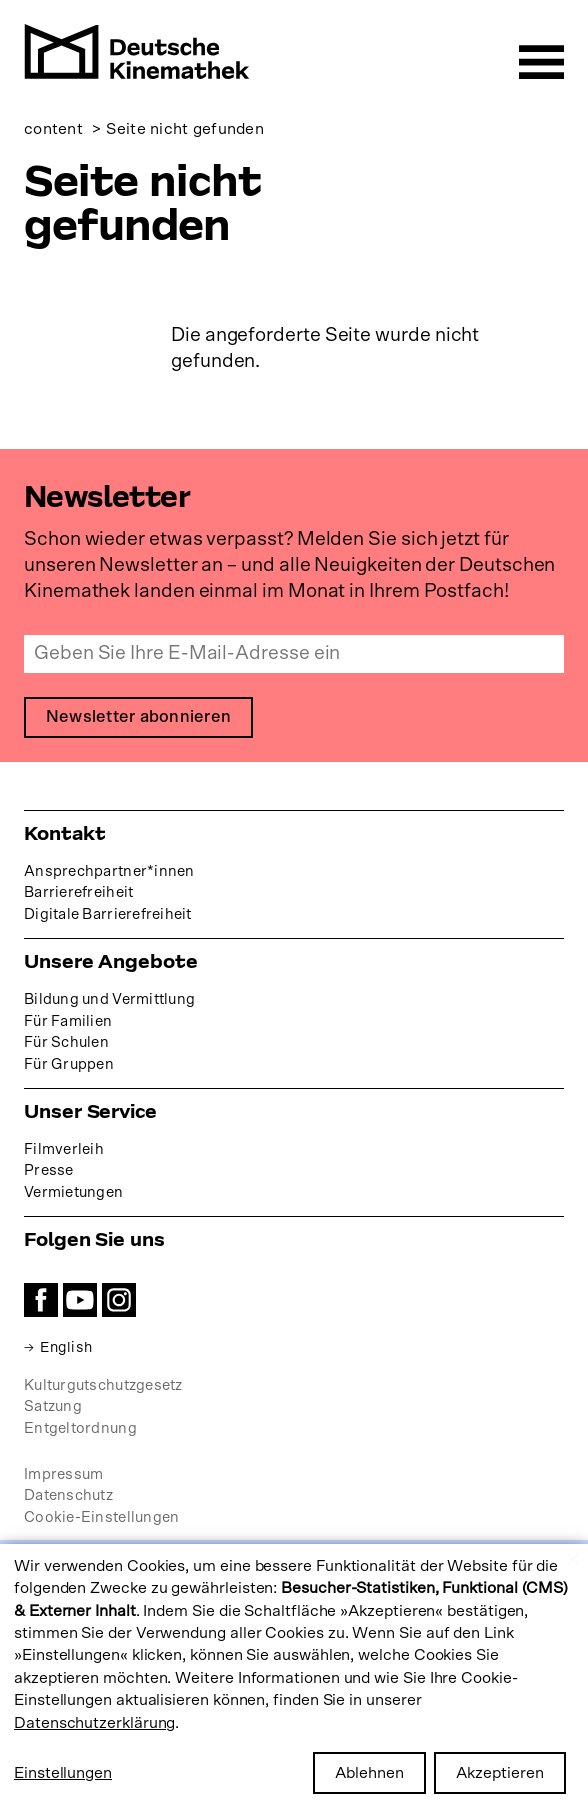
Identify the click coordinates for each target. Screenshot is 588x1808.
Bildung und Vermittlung (109, 999)
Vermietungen (73, 1193)
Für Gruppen (69, 1064)
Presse (49, 1171)
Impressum (63, 1474)
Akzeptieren (500, 1773)
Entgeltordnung (80, 1428)
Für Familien (68, 1021)
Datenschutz (68, 1496)
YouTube (80, 1300)
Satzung (53, 1407)
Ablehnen (369, 1773)
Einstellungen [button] (63, 1773)
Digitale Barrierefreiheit (108, 915)
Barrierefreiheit (78, 893)
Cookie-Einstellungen (101, 1518)
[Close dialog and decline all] (573, 1556)
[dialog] (294, 1676)
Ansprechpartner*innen (109, 871)
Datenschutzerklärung (94, 1723)
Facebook (41, 1300)
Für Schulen (66, 1043)
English (67, 1347)
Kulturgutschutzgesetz (103, 1385)
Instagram (119, 1300)
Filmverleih (64, 1149)
